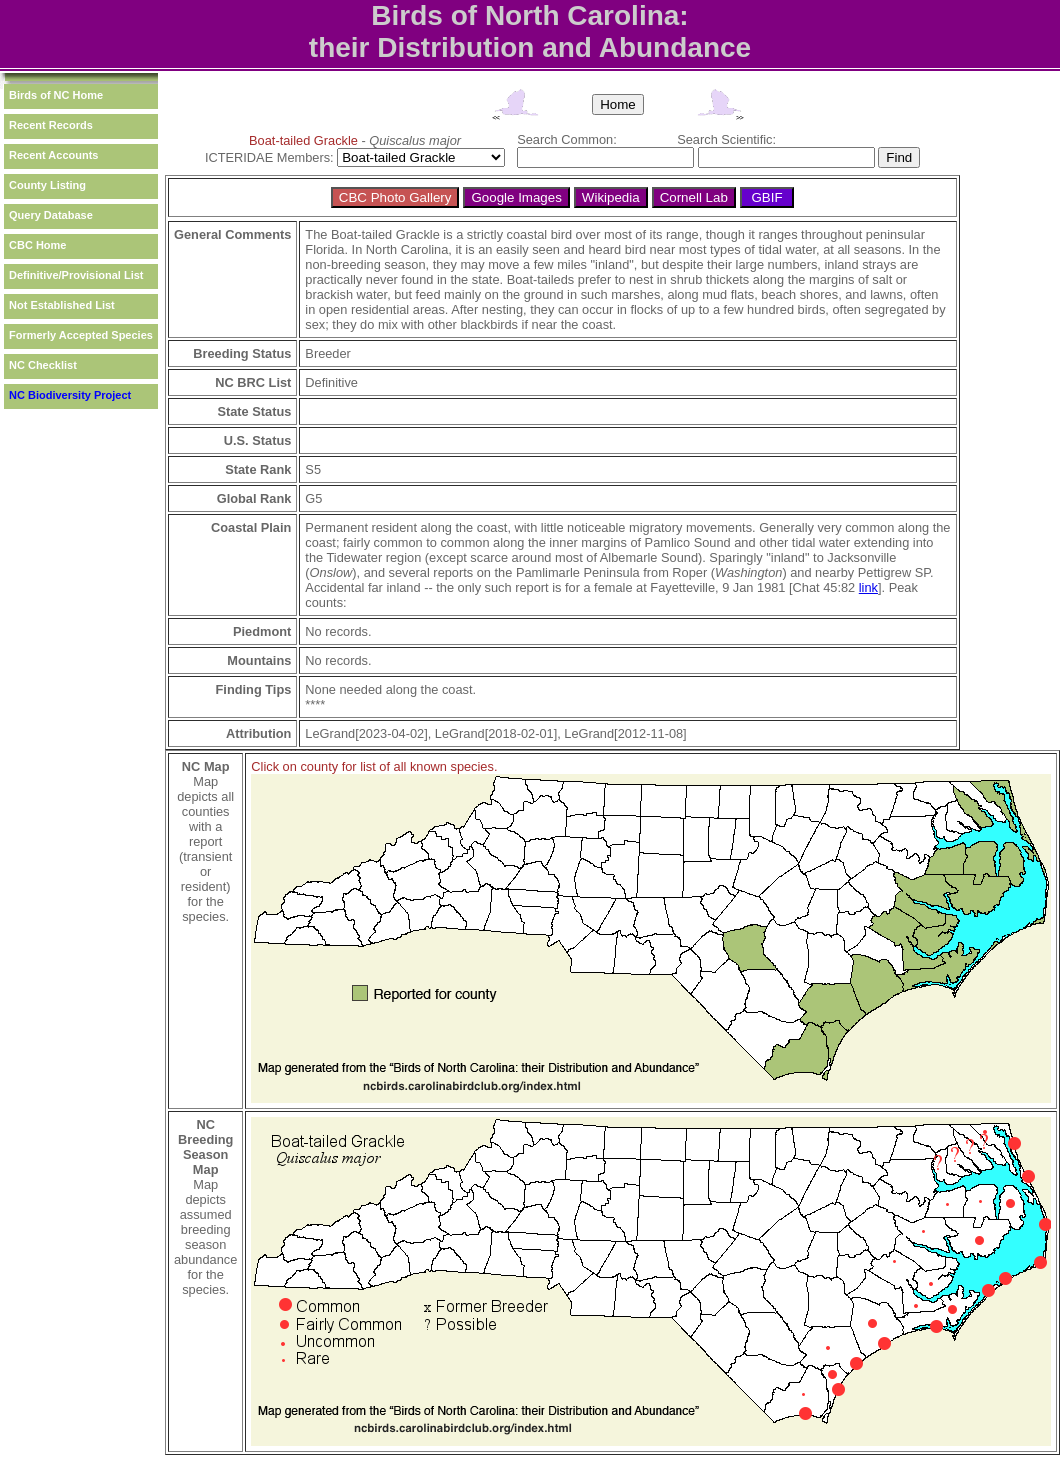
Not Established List (62, 305)
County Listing (47, 185)
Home (618, 104)
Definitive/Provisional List (76, 275)
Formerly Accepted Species (81, 335)
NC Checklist (43, 365)
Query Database (51, 215)
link (868, 587)
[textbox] (605, 157)
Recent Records (51, 125)
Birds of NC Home (56, 95)
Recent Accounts (53, 155)
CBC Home (37, 245)
